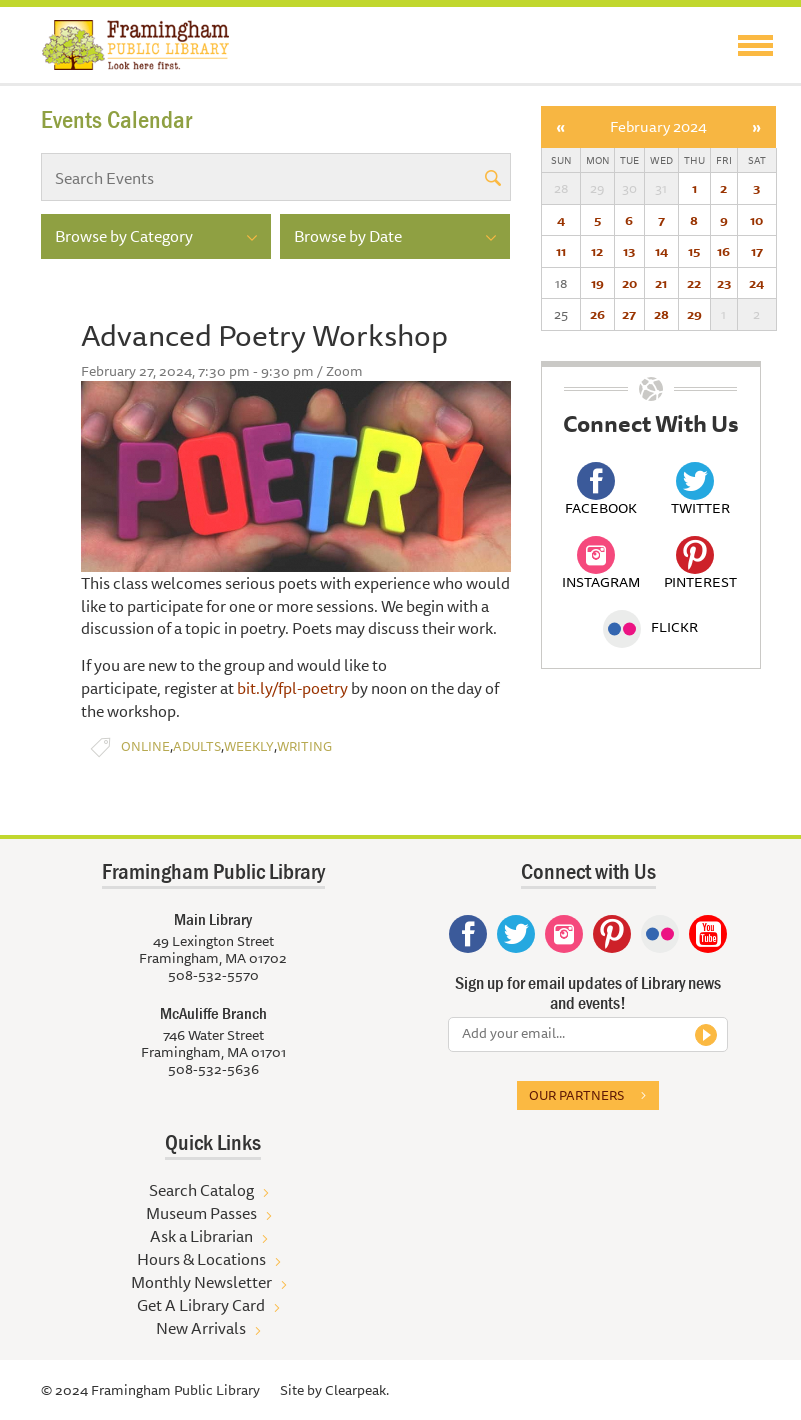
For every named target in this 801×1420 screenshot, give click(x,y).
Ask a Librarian (201, 1236)
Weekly (249, 746)
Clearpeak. (357, 1390)
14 (661, 251)
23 (724, 283)
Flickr (650, 627)
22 (694, 283)
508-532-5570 (213, 975)
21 (661, 283)
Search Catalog (201, 1190)
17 (757, 251)
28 (661, 314)
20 (629, 283)
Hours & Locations (201, 1259)
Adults (197, 746)
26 (597, 314)
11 (561, 251)
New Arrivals (201, 1328)
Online (145, 746)
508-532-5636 (213, 1069)
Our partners (576, 1095)
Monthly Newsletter (201, 1282)
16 (723, 251)
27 (629, 314)
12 (597, 251)
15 (694, 251)
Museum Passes (201, 1213)
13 (629, 251)
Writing (304, 746)
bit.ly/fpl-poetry (292, 688)
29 (694, 314)
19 (597, 283)
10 (756, 220)
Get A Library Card (201, 1305)
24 (756, 283)
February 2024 (658, 126)
